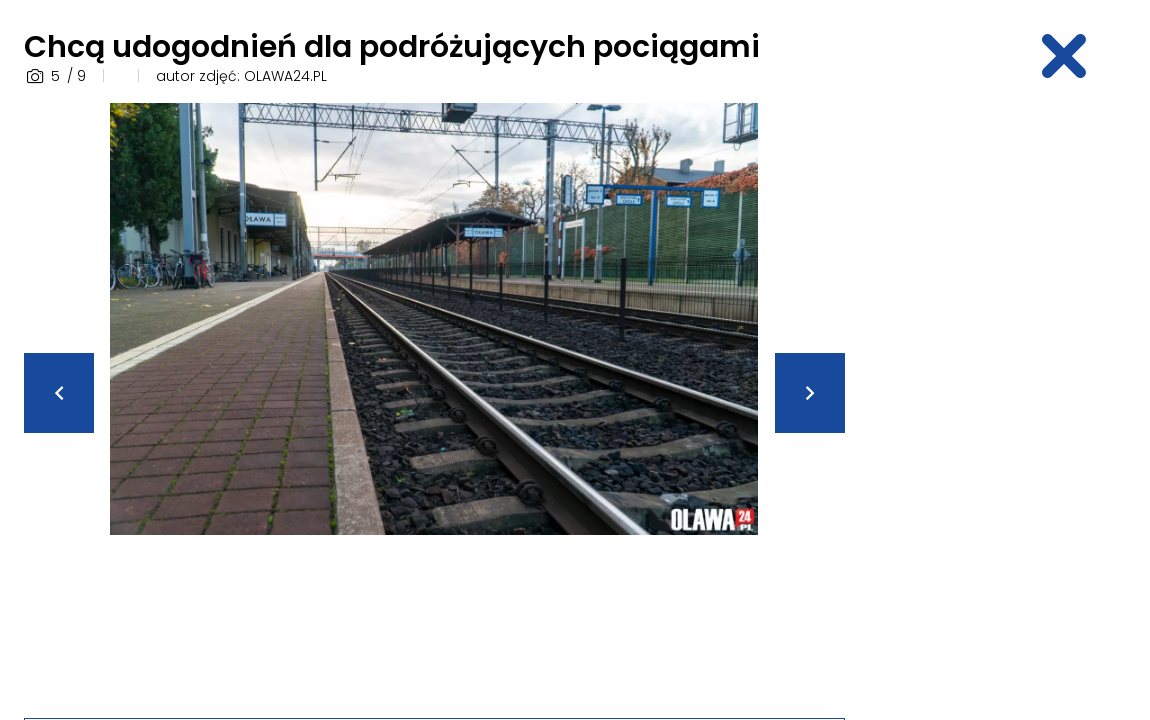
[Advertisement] (1009, 403)
